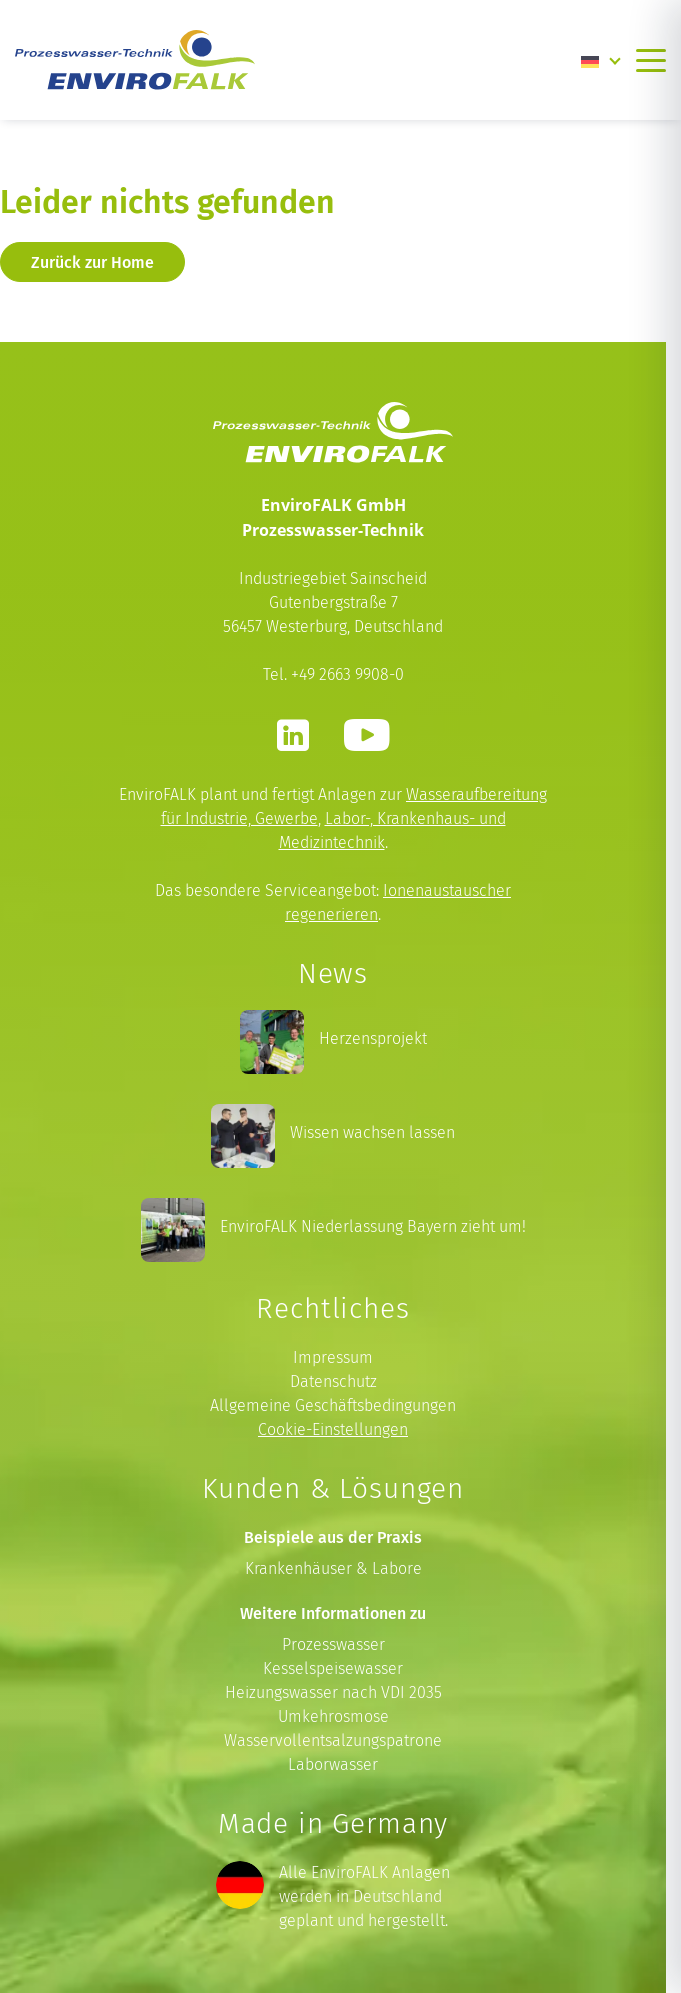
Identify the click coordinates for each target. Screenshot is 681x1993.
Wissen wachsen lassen (372, 1132)
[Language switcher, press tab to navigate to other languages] (601, 60)
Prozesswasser (333, 1644)
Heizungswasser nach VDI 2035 (333, 1692)
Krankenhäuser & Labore (333, 1568)
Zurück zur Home (92, 262)
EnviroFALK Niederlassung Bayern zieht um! (373, 1226)
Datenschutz (333, 1381)
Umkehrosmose (333, 1716)
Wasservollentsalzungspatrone (333, 1740)
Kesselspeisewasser (333, 1668)
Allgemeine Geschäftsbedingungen (333, 1405)
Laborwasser (333, 1764)
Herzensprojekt (373, 1038)
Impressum (333, 1357)
